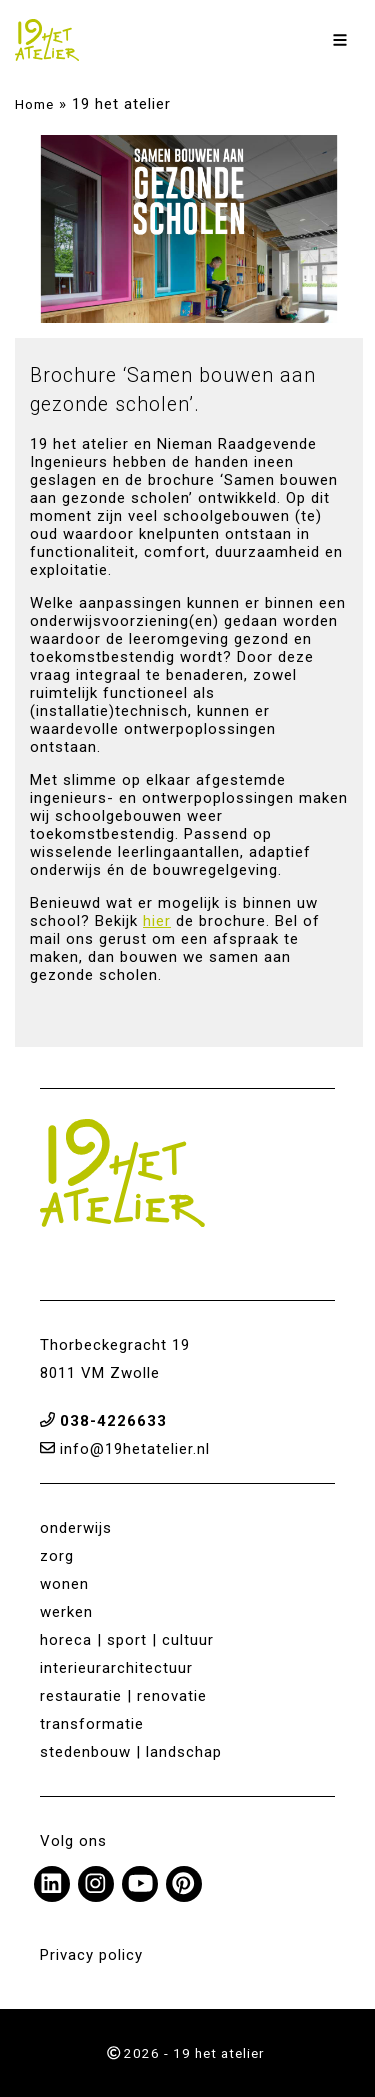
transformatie (92, 1724)
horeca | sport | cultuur (127, 1640)
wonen (64, 1584)
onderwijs (76, 1528)
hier (157, 921)
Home (34, 104)
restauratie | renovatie (123, 1696)
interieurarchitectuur (116, 1668)
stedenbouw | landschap (131, 1752)
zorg (57, 1556)
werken (66, 1612)
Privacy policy (91, 1955)
